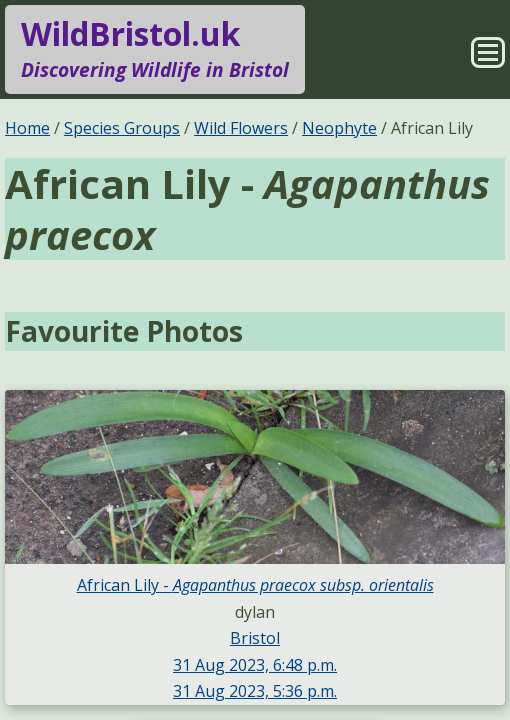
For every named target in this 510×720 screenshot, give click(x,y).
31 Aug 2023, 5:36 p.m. (255, 691)
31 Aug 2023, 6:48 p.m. (255, 665)
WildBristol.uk (155, 49)
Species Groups (122, 128)
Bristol (255, 638)
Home (27, 128)
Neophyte (339, 128)
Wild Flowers (241, 128)
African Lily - (255, 585)
